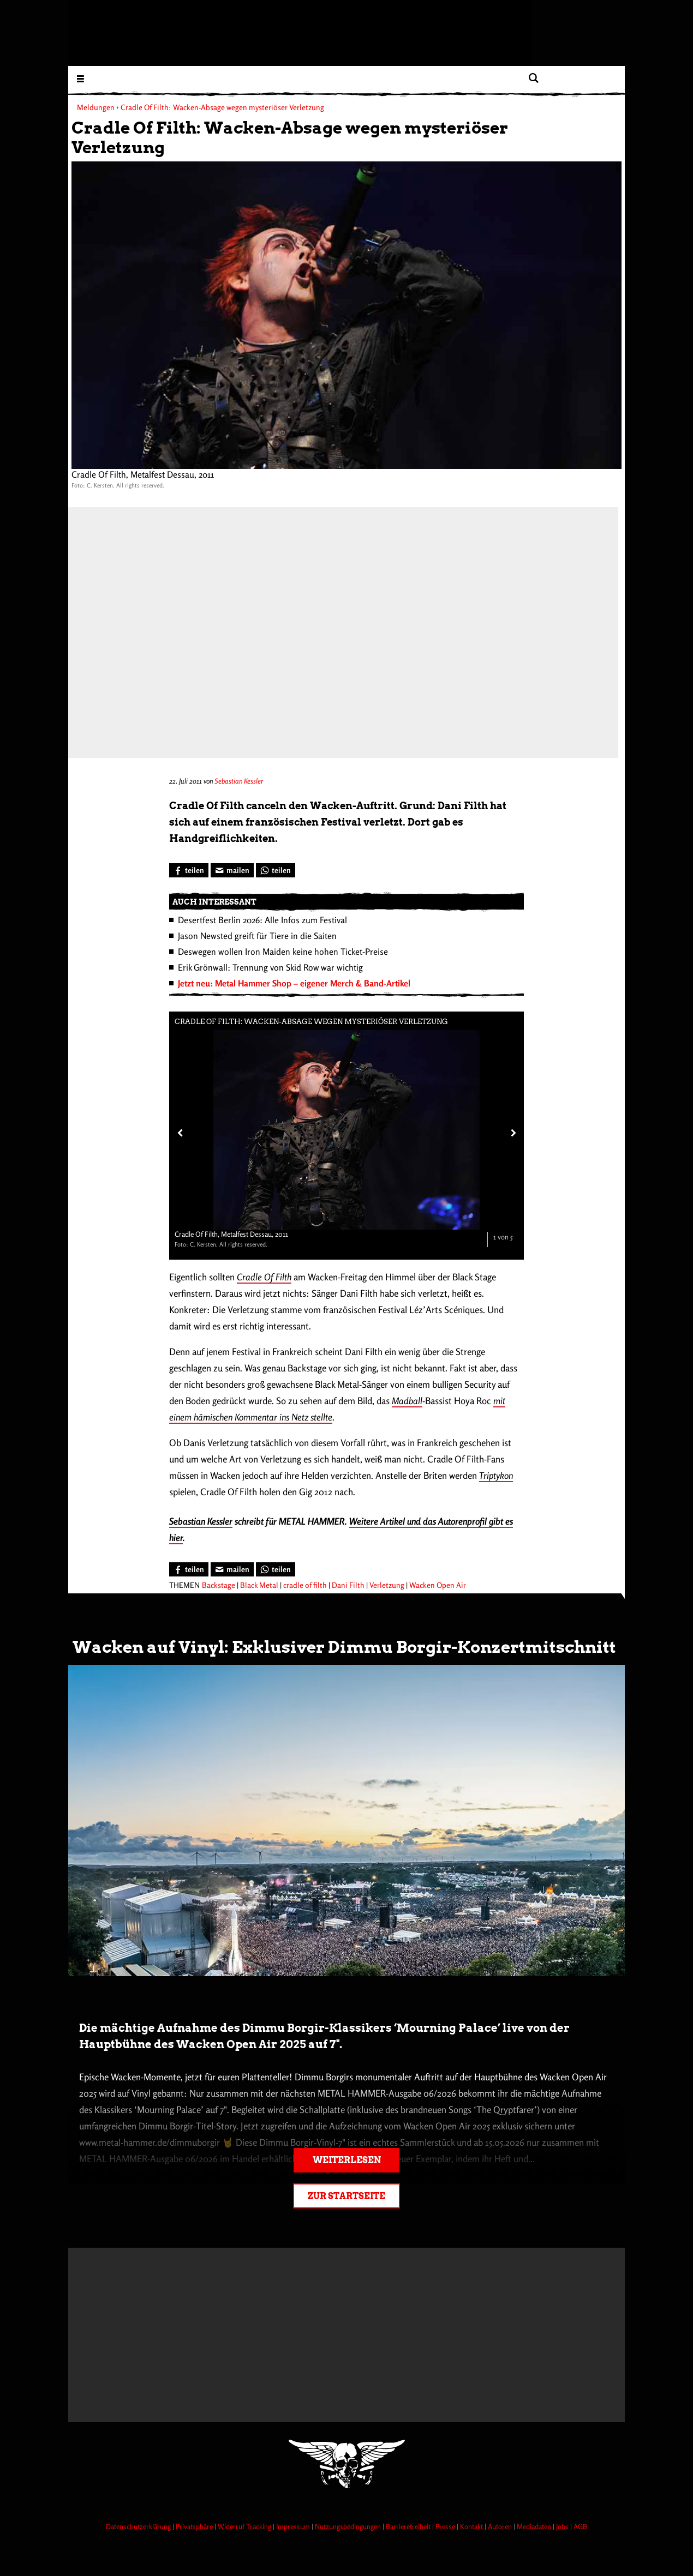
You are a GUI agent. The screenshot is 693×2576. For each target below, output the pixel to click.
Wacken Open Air (437, 1585)
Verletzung (386, 1585)
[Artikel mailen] (232, 870)
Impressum (294, 2526)
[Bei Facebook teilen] (188, 870)
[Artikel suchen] (533, 78)
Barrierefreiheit (409, 2526)
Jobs (563, 2526)
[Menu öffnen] (80, 78)
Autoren (500, 2526)
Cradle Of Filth (264, 1277)
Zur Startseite (346, 2196)
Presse (446, 2526)
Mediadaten (535, 2526)
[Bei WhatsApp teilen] (275, 870)
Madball (407, 1400)
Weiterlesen (347, 2160)
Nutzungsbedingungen (349, 2526)
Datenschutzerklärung (139, 2526)
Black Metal (259, 1585)
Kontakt (472, 2526)
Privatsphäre (195, 2526)
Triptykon (496, 1475)
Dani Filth (348, 1585)
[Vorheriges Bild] (179, 1132)
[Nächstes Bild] (511, 1132)
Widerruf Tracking (245, 2526)
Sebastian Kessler (238, 781)
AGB (580, 2526)
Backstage (218, 1585)
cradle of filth (305, 1585)
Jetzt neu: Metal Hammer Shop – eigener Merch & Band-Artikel (294, 983)
